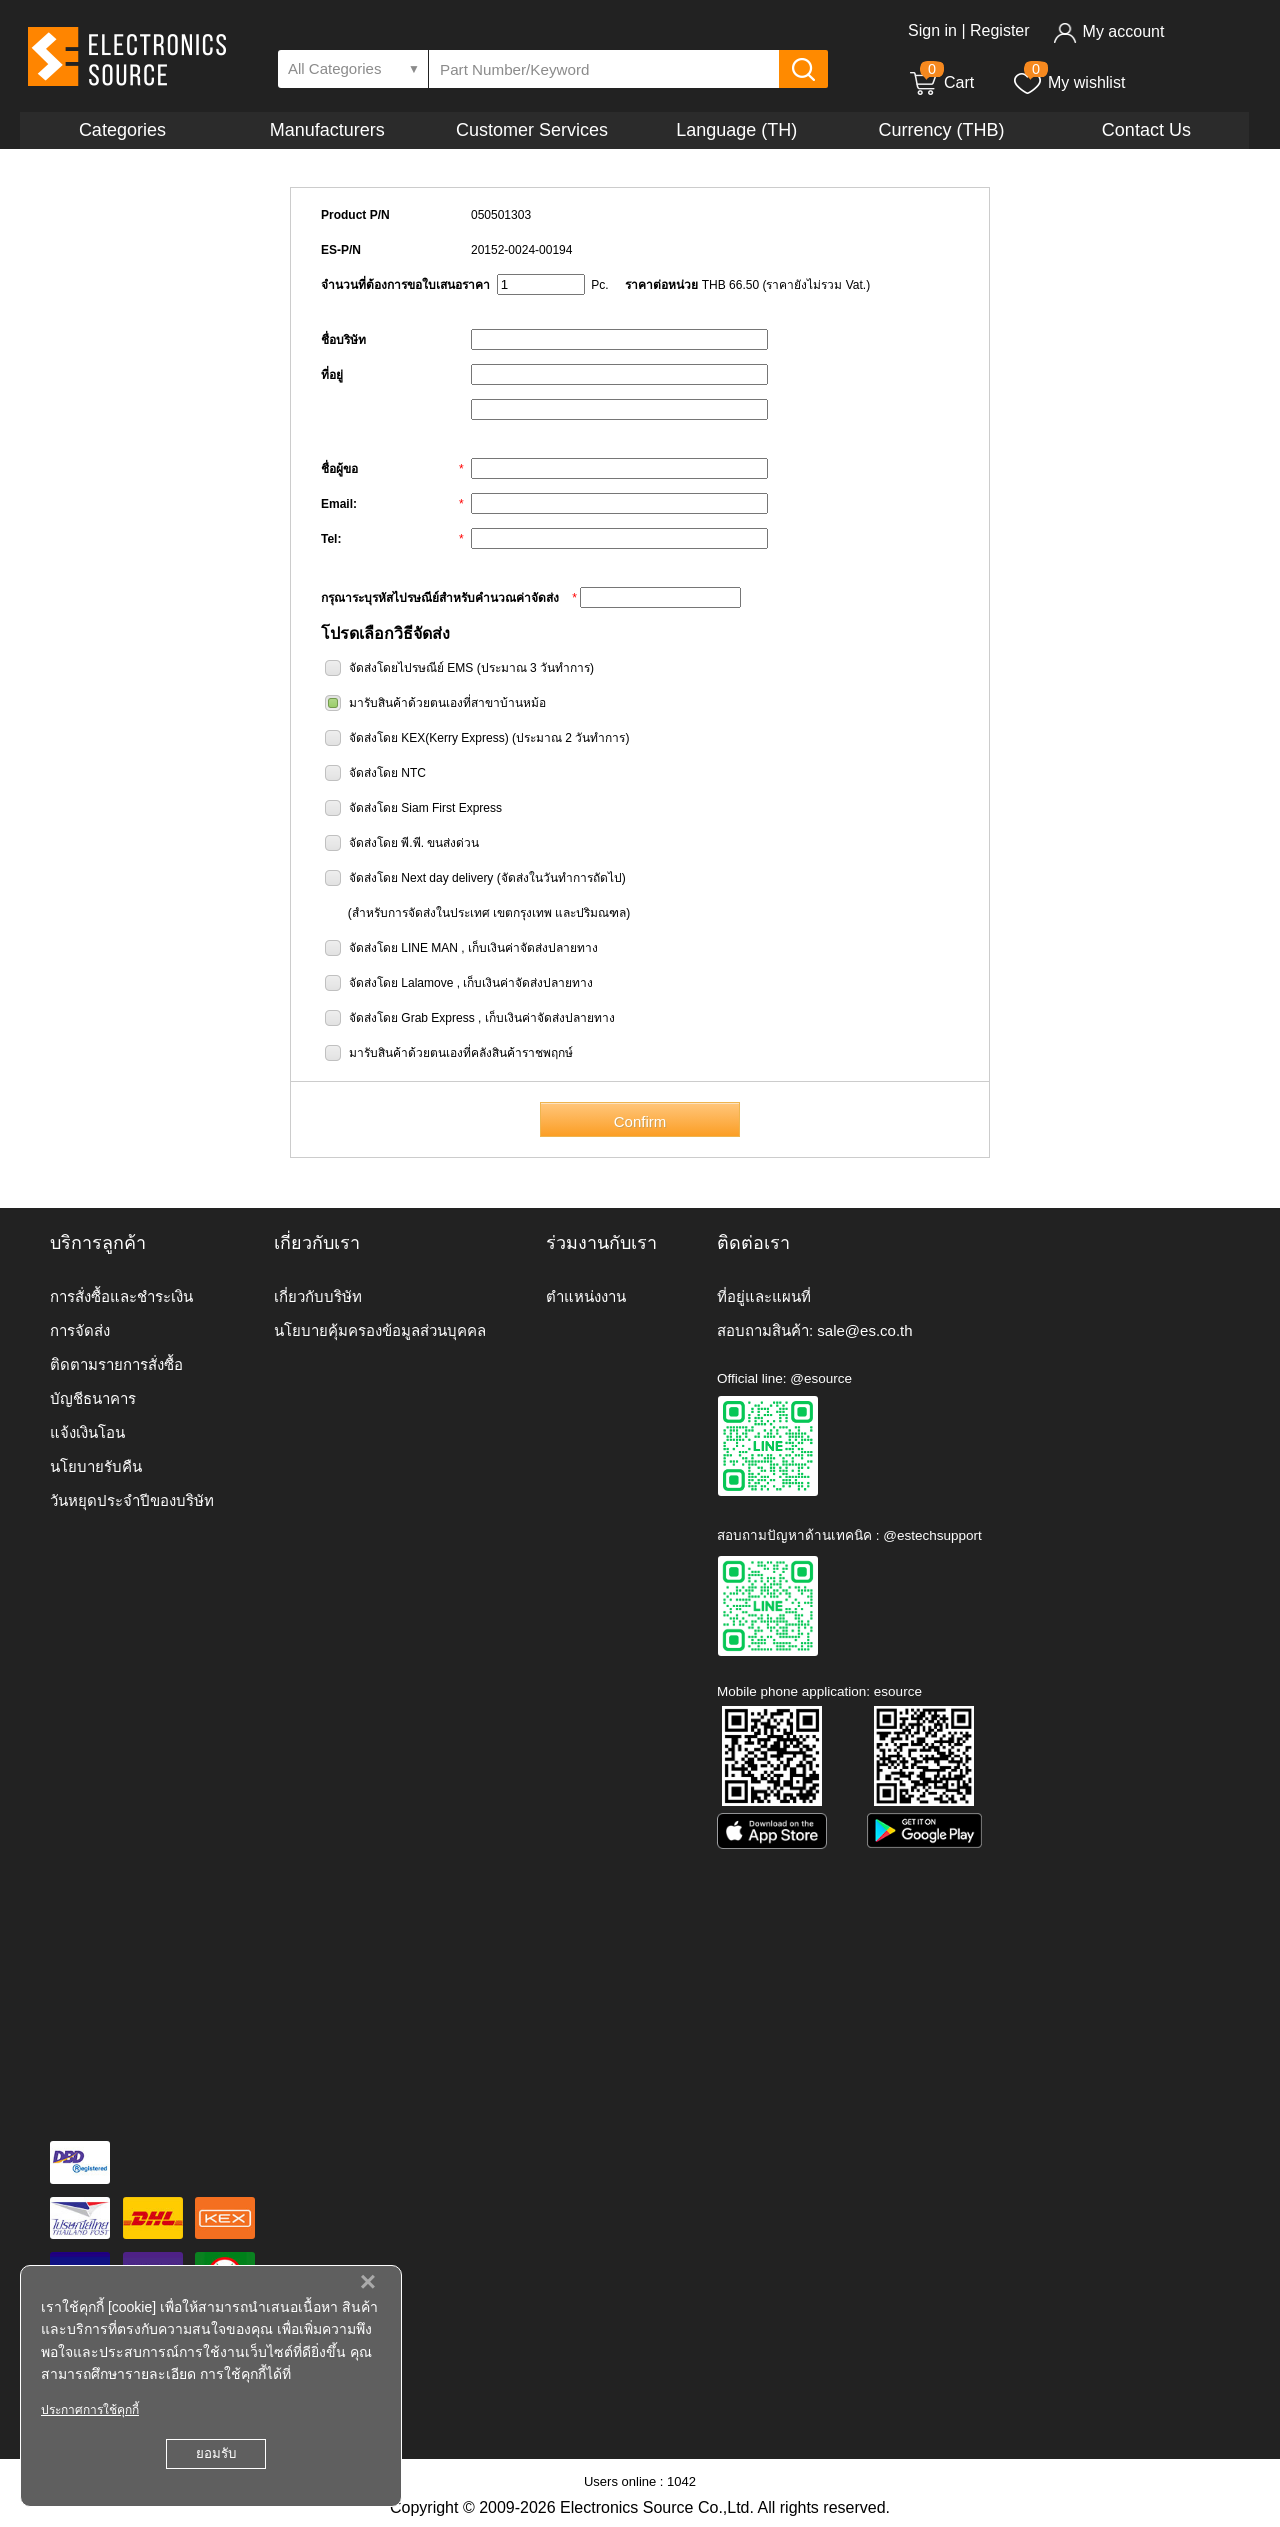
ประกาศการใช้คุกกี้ (90, 2410)
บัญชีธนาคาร (93, 1398)
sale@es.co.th (864, 1330)
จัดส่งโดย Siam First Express (425, 808)
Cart (941, 82)
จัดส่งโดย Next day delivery (421, 878)
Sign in (932, 30)
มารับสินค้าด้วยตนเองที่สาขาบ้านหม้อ (447, 703)
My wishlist (1068, 82)
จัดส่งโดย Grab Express (412, 1018)
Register (1000, 30)
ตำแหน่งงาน (586, 1296)
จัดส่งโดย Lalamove (401, 983)
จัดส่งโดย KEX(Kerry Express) (429, 738)
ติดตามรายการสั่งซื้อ (116, 1364)
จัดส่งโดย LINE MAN (403, 948)
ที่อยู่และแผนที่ (764, 1296)
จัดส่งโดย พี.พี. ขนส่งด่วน (414, 843)
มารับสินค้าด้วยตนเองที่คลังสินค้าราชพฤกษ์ (461, 1053)
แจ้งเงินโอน (87, 1432)
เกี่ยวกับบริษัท (318, 1296)
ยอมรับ (216, 2453)
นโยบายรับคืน (96, 1466)
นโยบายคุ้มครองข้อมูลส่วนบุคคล (380, 1330)
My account (1108, 31)
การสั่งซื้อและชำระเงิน (121, 1296)
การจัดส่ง (80, 1330)
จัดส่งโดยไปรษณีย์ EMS (411, 668)
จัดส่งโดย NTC (387, 773)
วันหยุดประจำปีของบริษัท (132, 1500)
